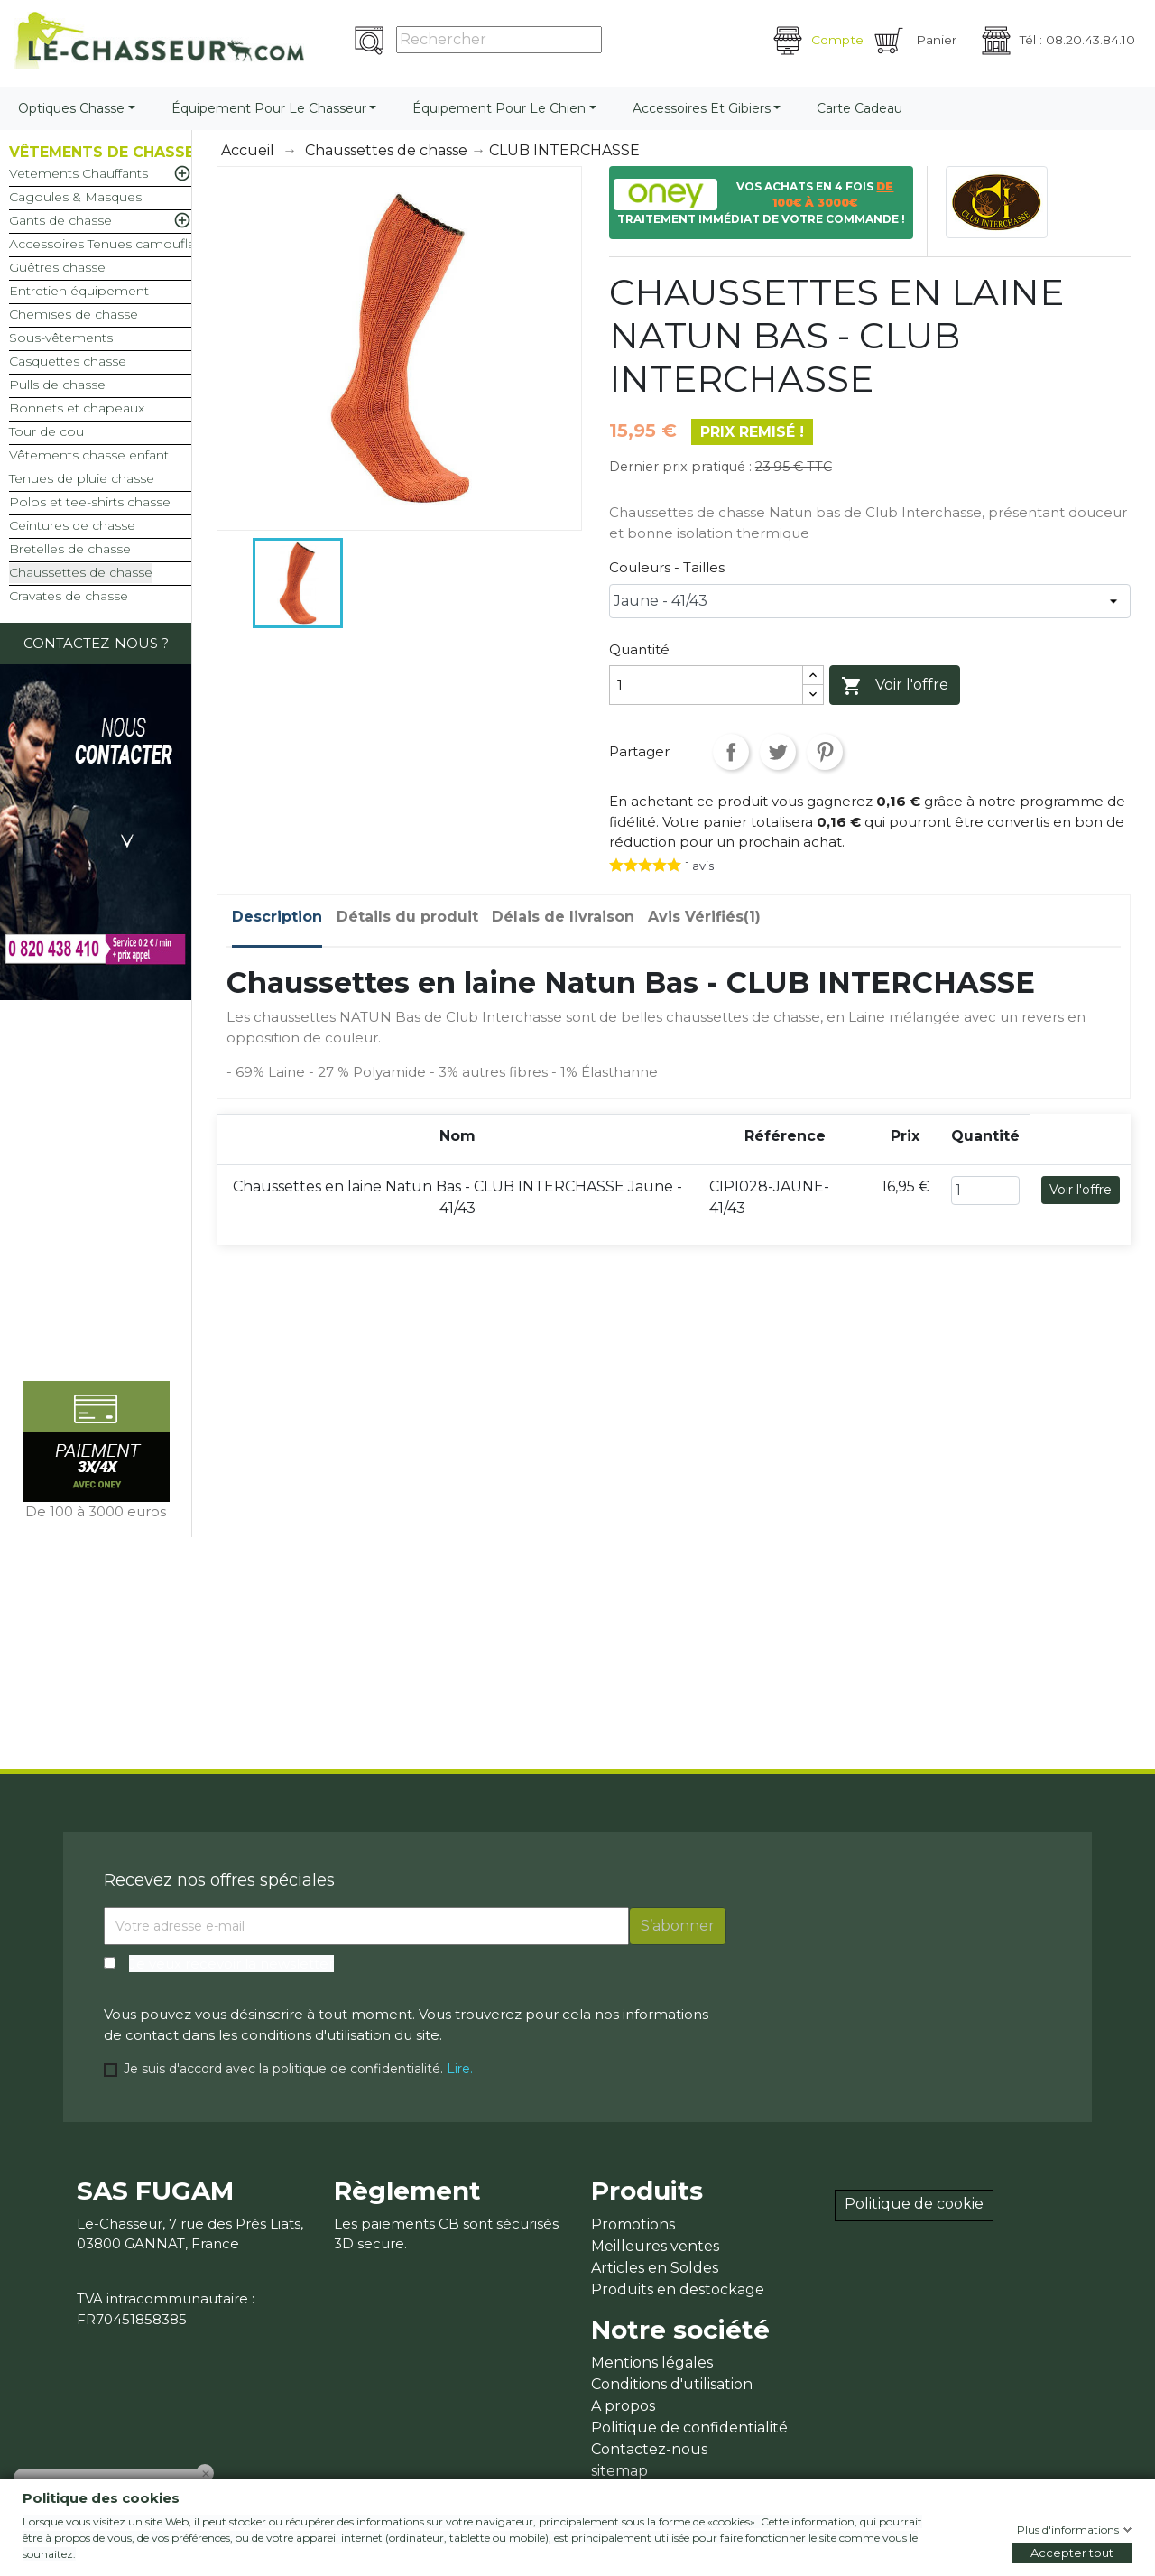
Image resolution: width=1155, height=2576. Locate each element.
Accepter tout (1071, 2552)
